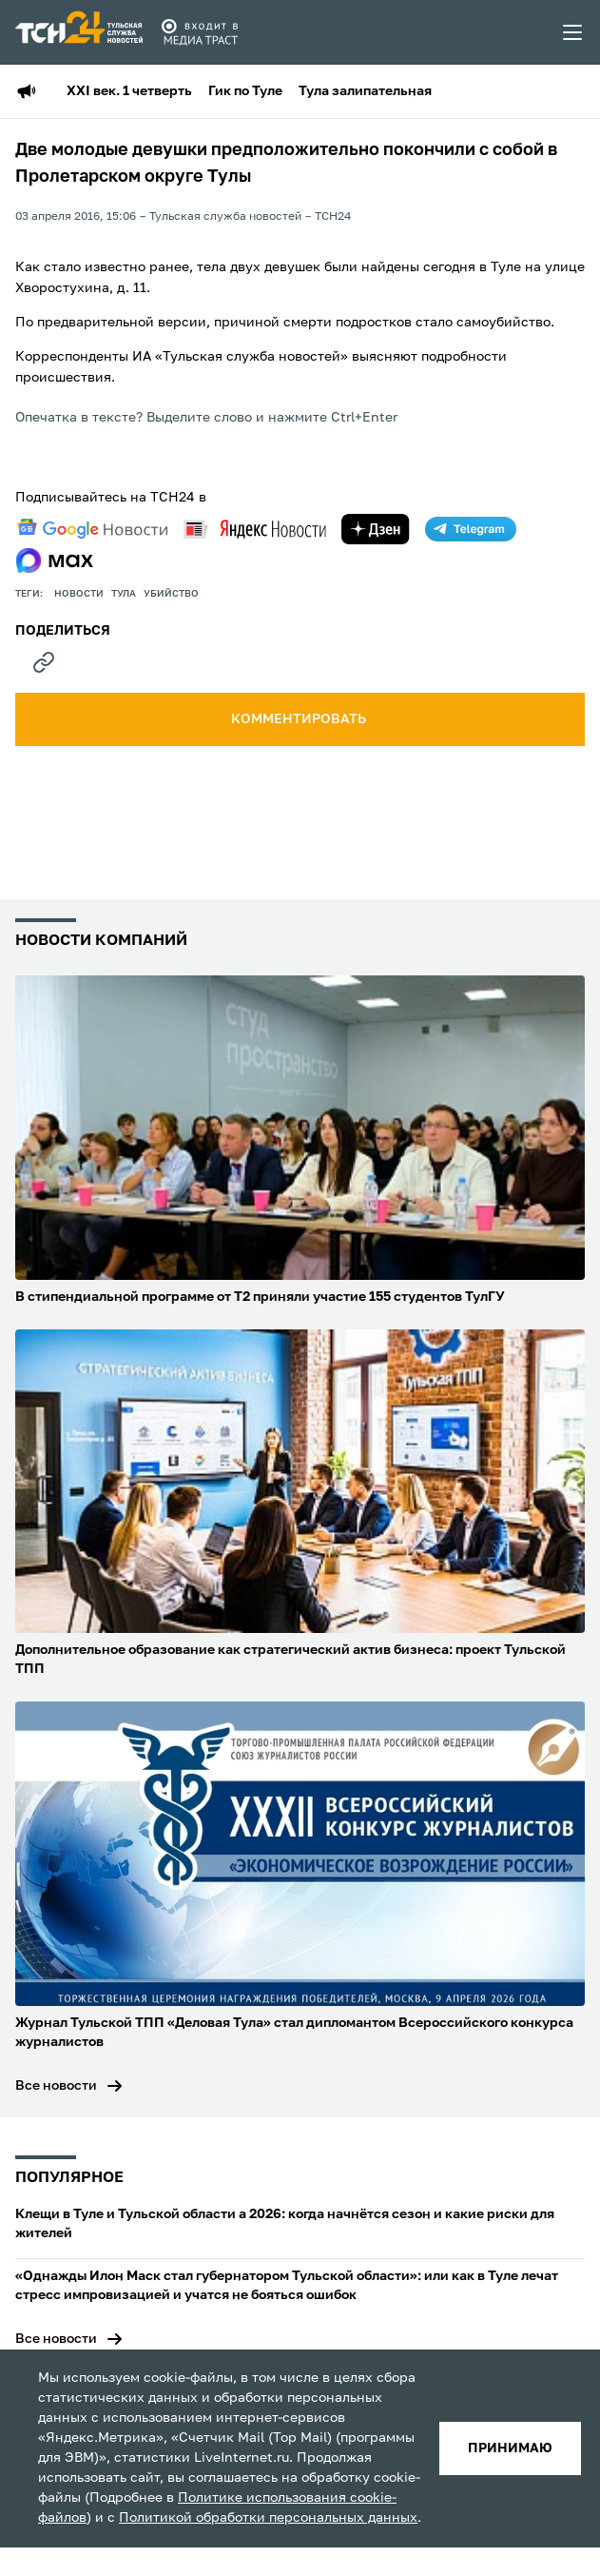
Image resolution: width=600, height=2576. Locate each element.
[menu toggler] (573, 32)
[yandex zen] (375, 529)
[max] (54, 560)
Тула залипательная (365, 91)
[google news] (92, 529)
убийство (171, 594)
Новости (79, 594)
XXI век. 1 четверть (129, 91)
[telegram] (470, 529)
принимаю (510, 2448)
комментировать (300, 719)
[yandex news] (255, 528)
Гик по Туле (245, 91)
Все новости (56, 2086)
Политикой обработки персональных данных (268, 2518)
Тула (123, 594)
